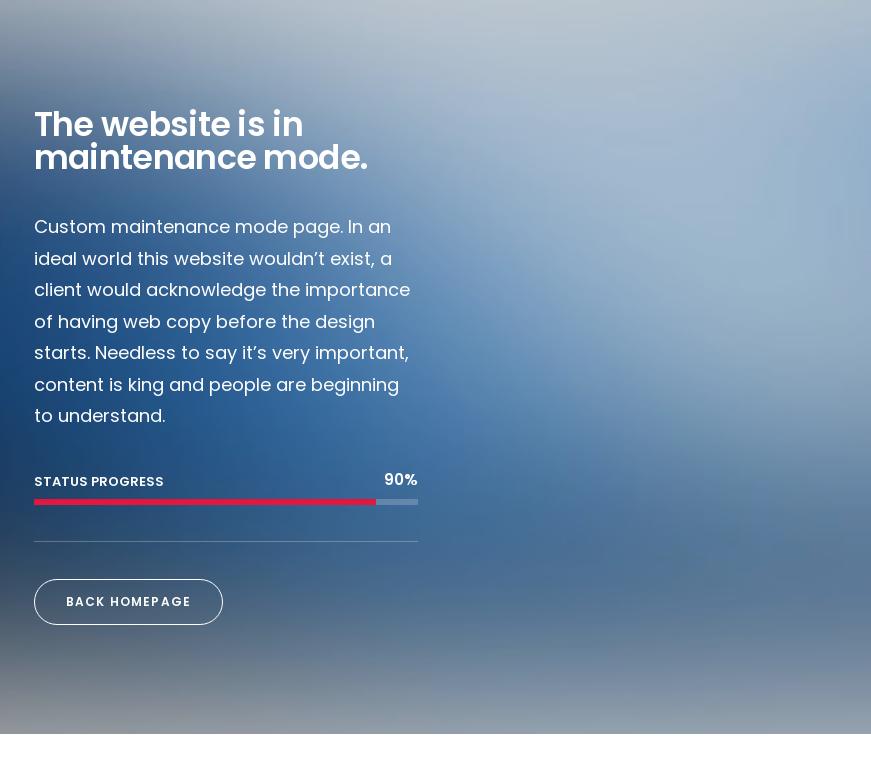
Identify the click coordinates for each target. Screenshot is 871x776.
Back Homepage (129, 601)
